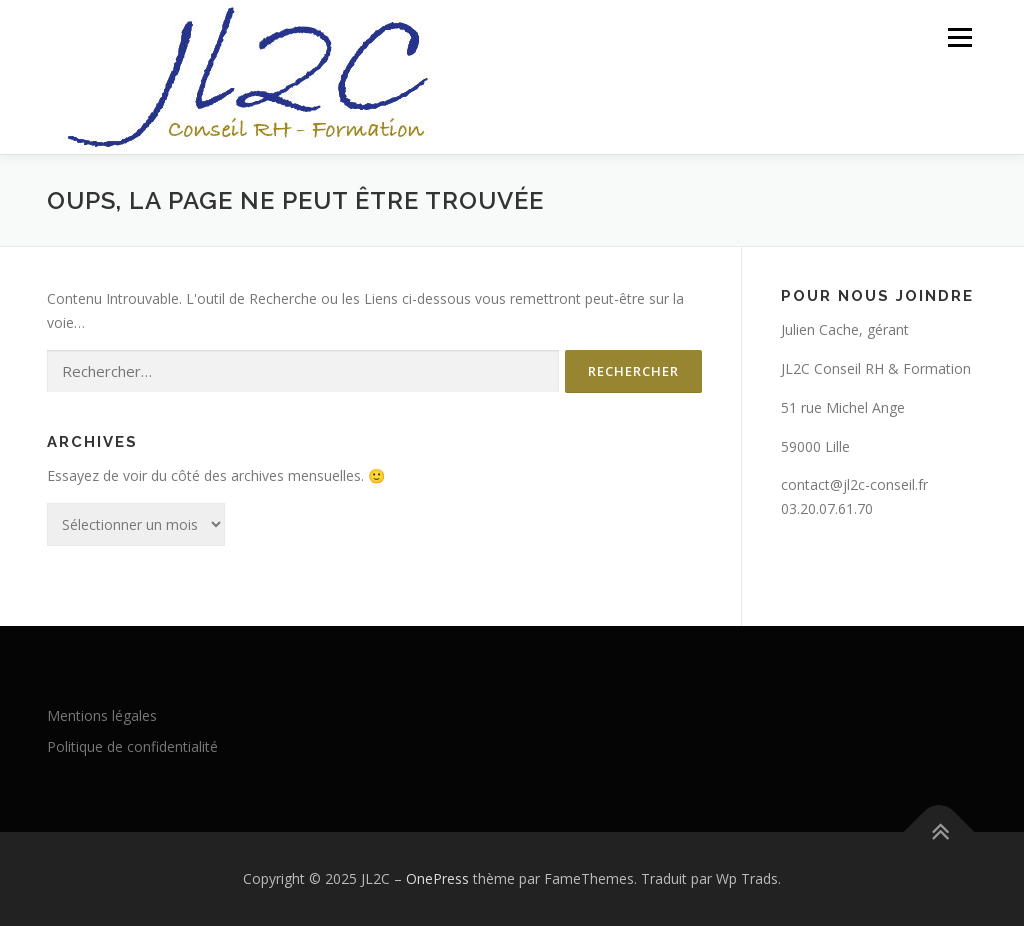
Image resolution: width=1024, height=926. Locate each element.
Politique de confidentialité (132, 746)
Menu (959, 37)
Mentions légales (102, 715)
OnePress (437, 878)
